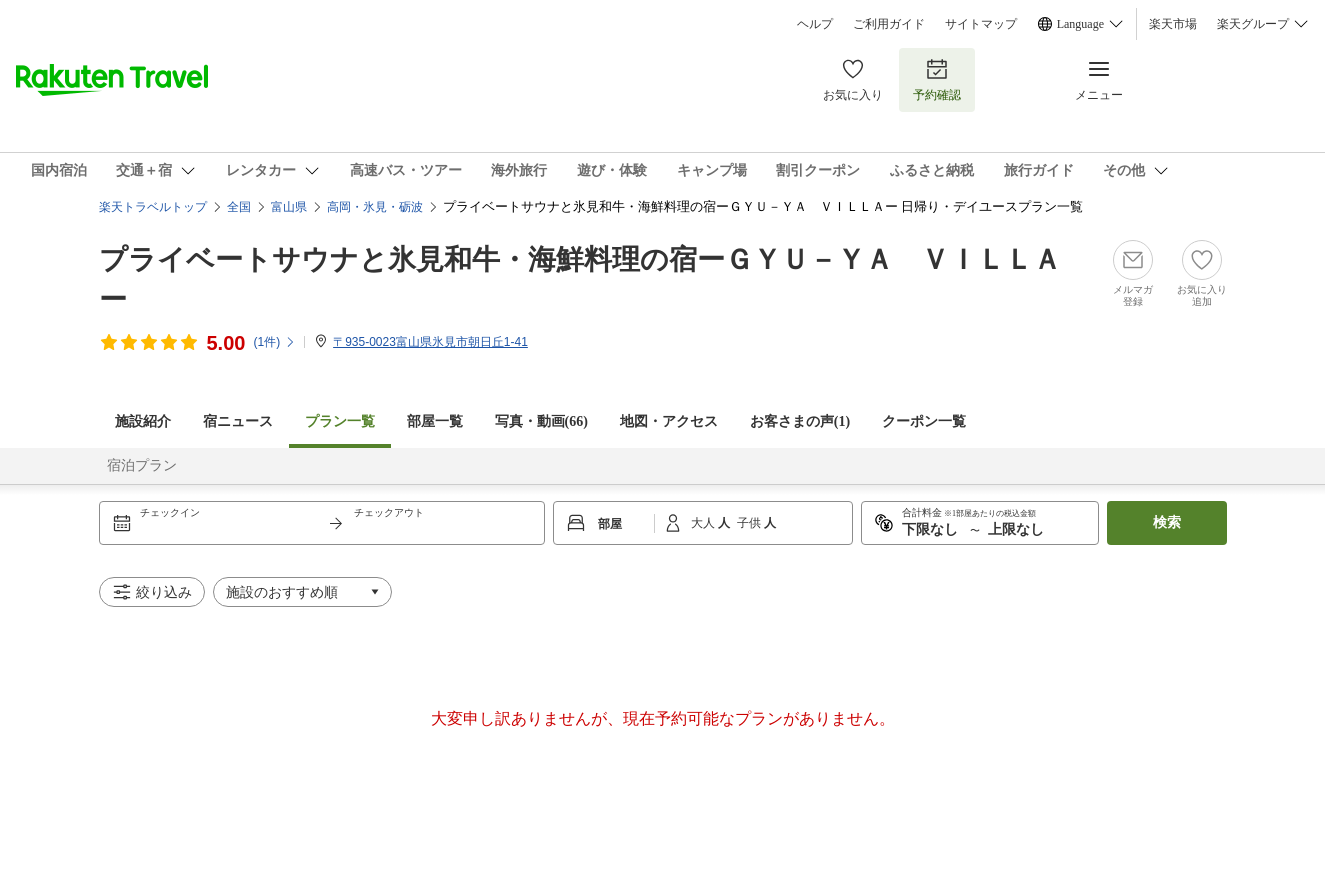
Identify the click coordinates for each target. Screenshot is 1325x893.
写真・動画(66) (541, 421)
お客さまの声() (800, 421)
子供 (750, 523)
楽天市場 (1173, 24)
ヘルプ (815, 24)
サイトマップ (981, 24)
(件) (274, 342)
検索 (1167, 522)
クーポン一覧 (924, 421)
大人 (704, 523)
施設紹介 (143, 421)
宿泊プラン (142, 465)
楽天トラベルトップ (153, 207)
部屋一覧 (435, 421)
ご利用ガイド (889, 24)
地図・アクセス (669, 421)
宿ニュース (238, 421)
